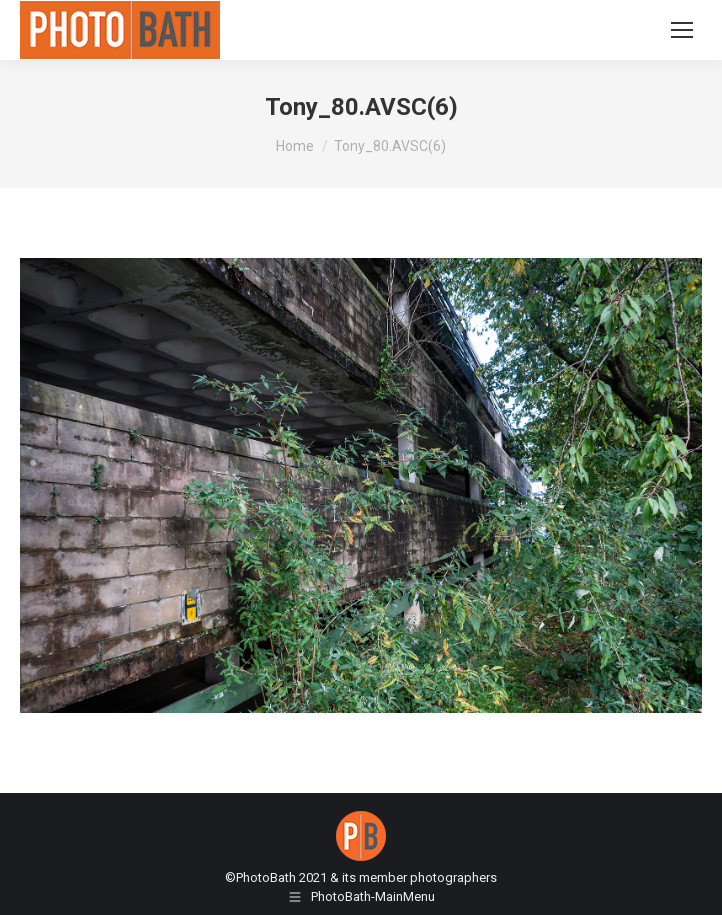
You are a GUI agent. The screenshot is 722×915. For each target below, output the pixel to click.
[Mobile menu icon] (682, 30)
